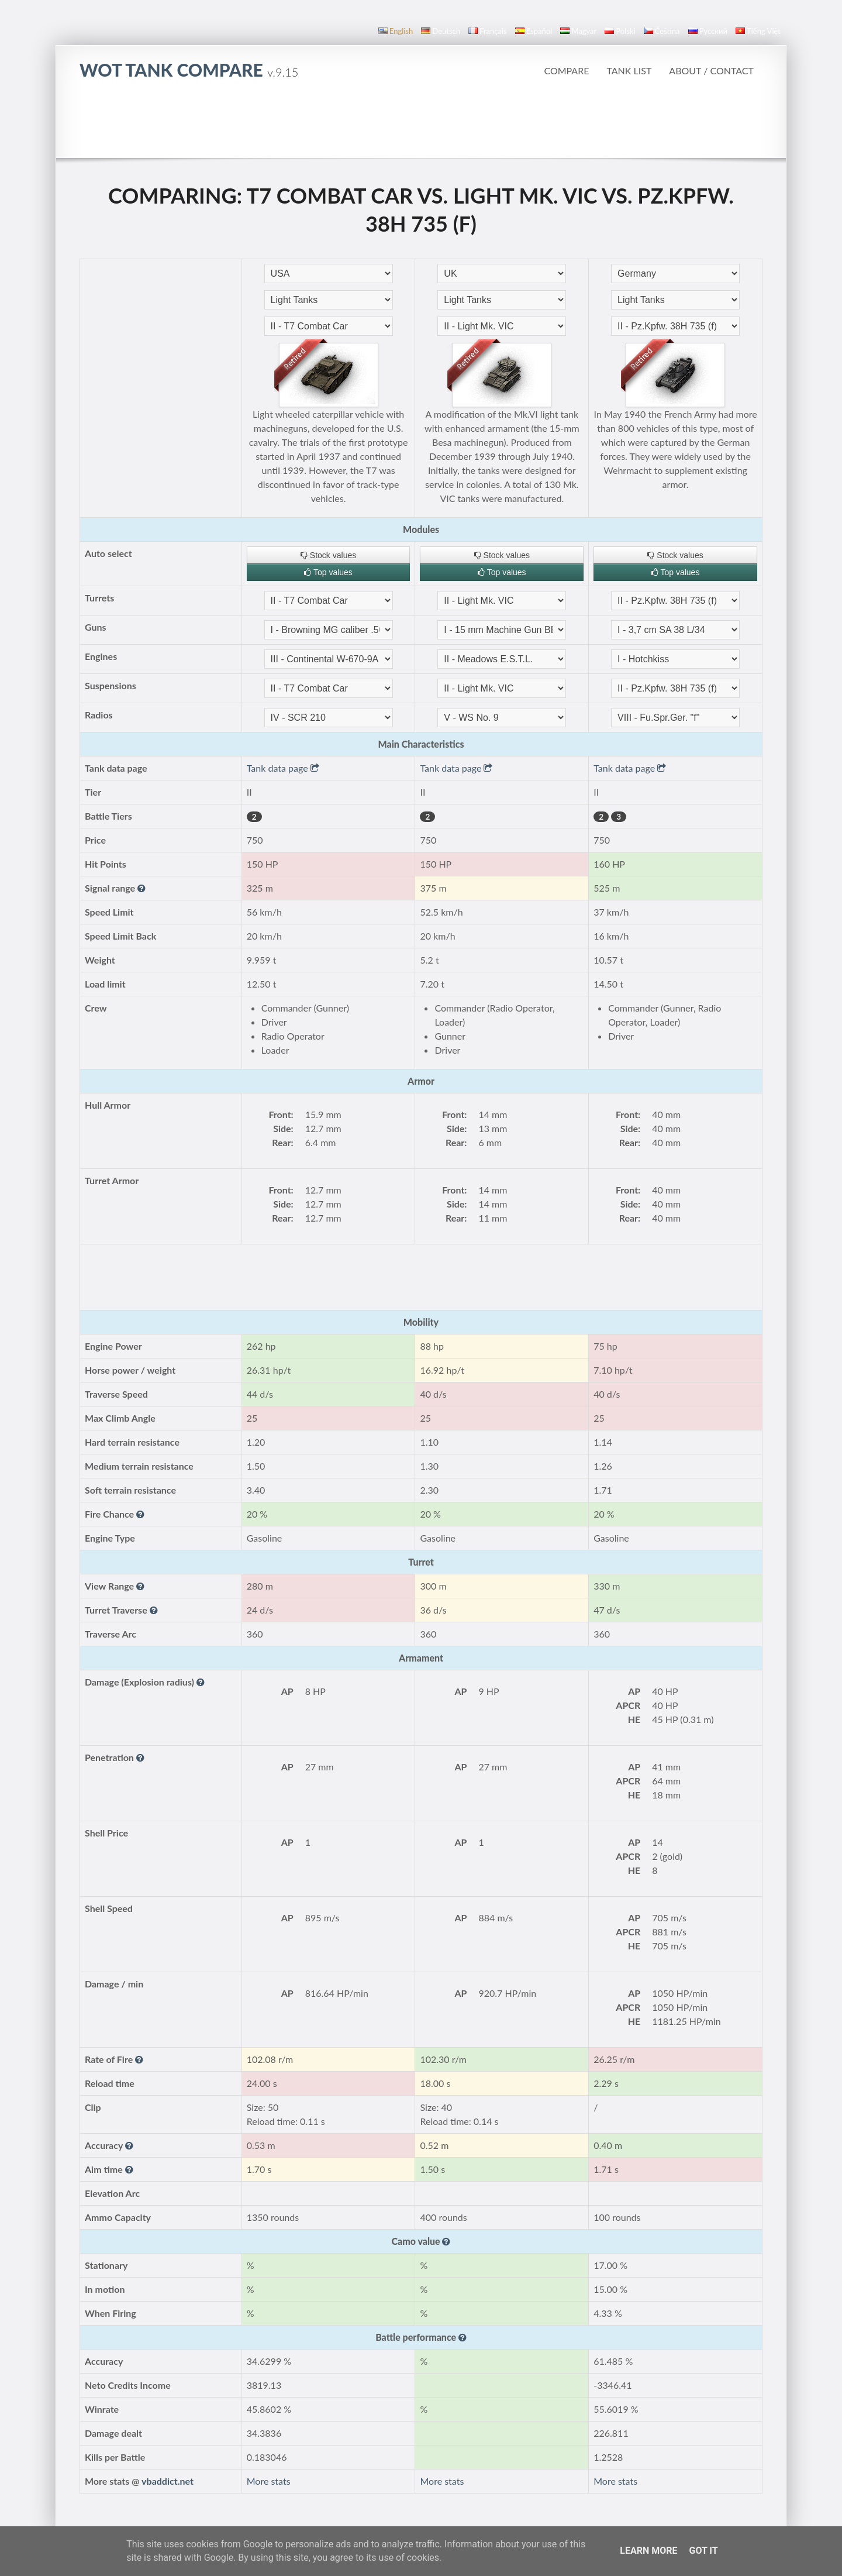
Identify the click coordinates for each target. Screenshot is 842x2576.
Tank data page (283, 767)
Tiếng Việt (758, 31)
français (487, 31)
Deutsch (440, 31)
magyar (578, 31)
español (533, 31)
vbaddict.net (168, 2480)
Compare (566, 70)
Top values (328, 572)
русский (707, 31)
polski (620, 31)
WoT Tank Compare (189, 69)
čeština (662, 31)
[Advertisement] (421, 125)
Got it (703, 2550)
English (395, 31)
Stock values (328, 555)
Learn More (648, 2550)
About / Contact (711, 70)
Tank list (628, 70)
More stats (269, 2480)
